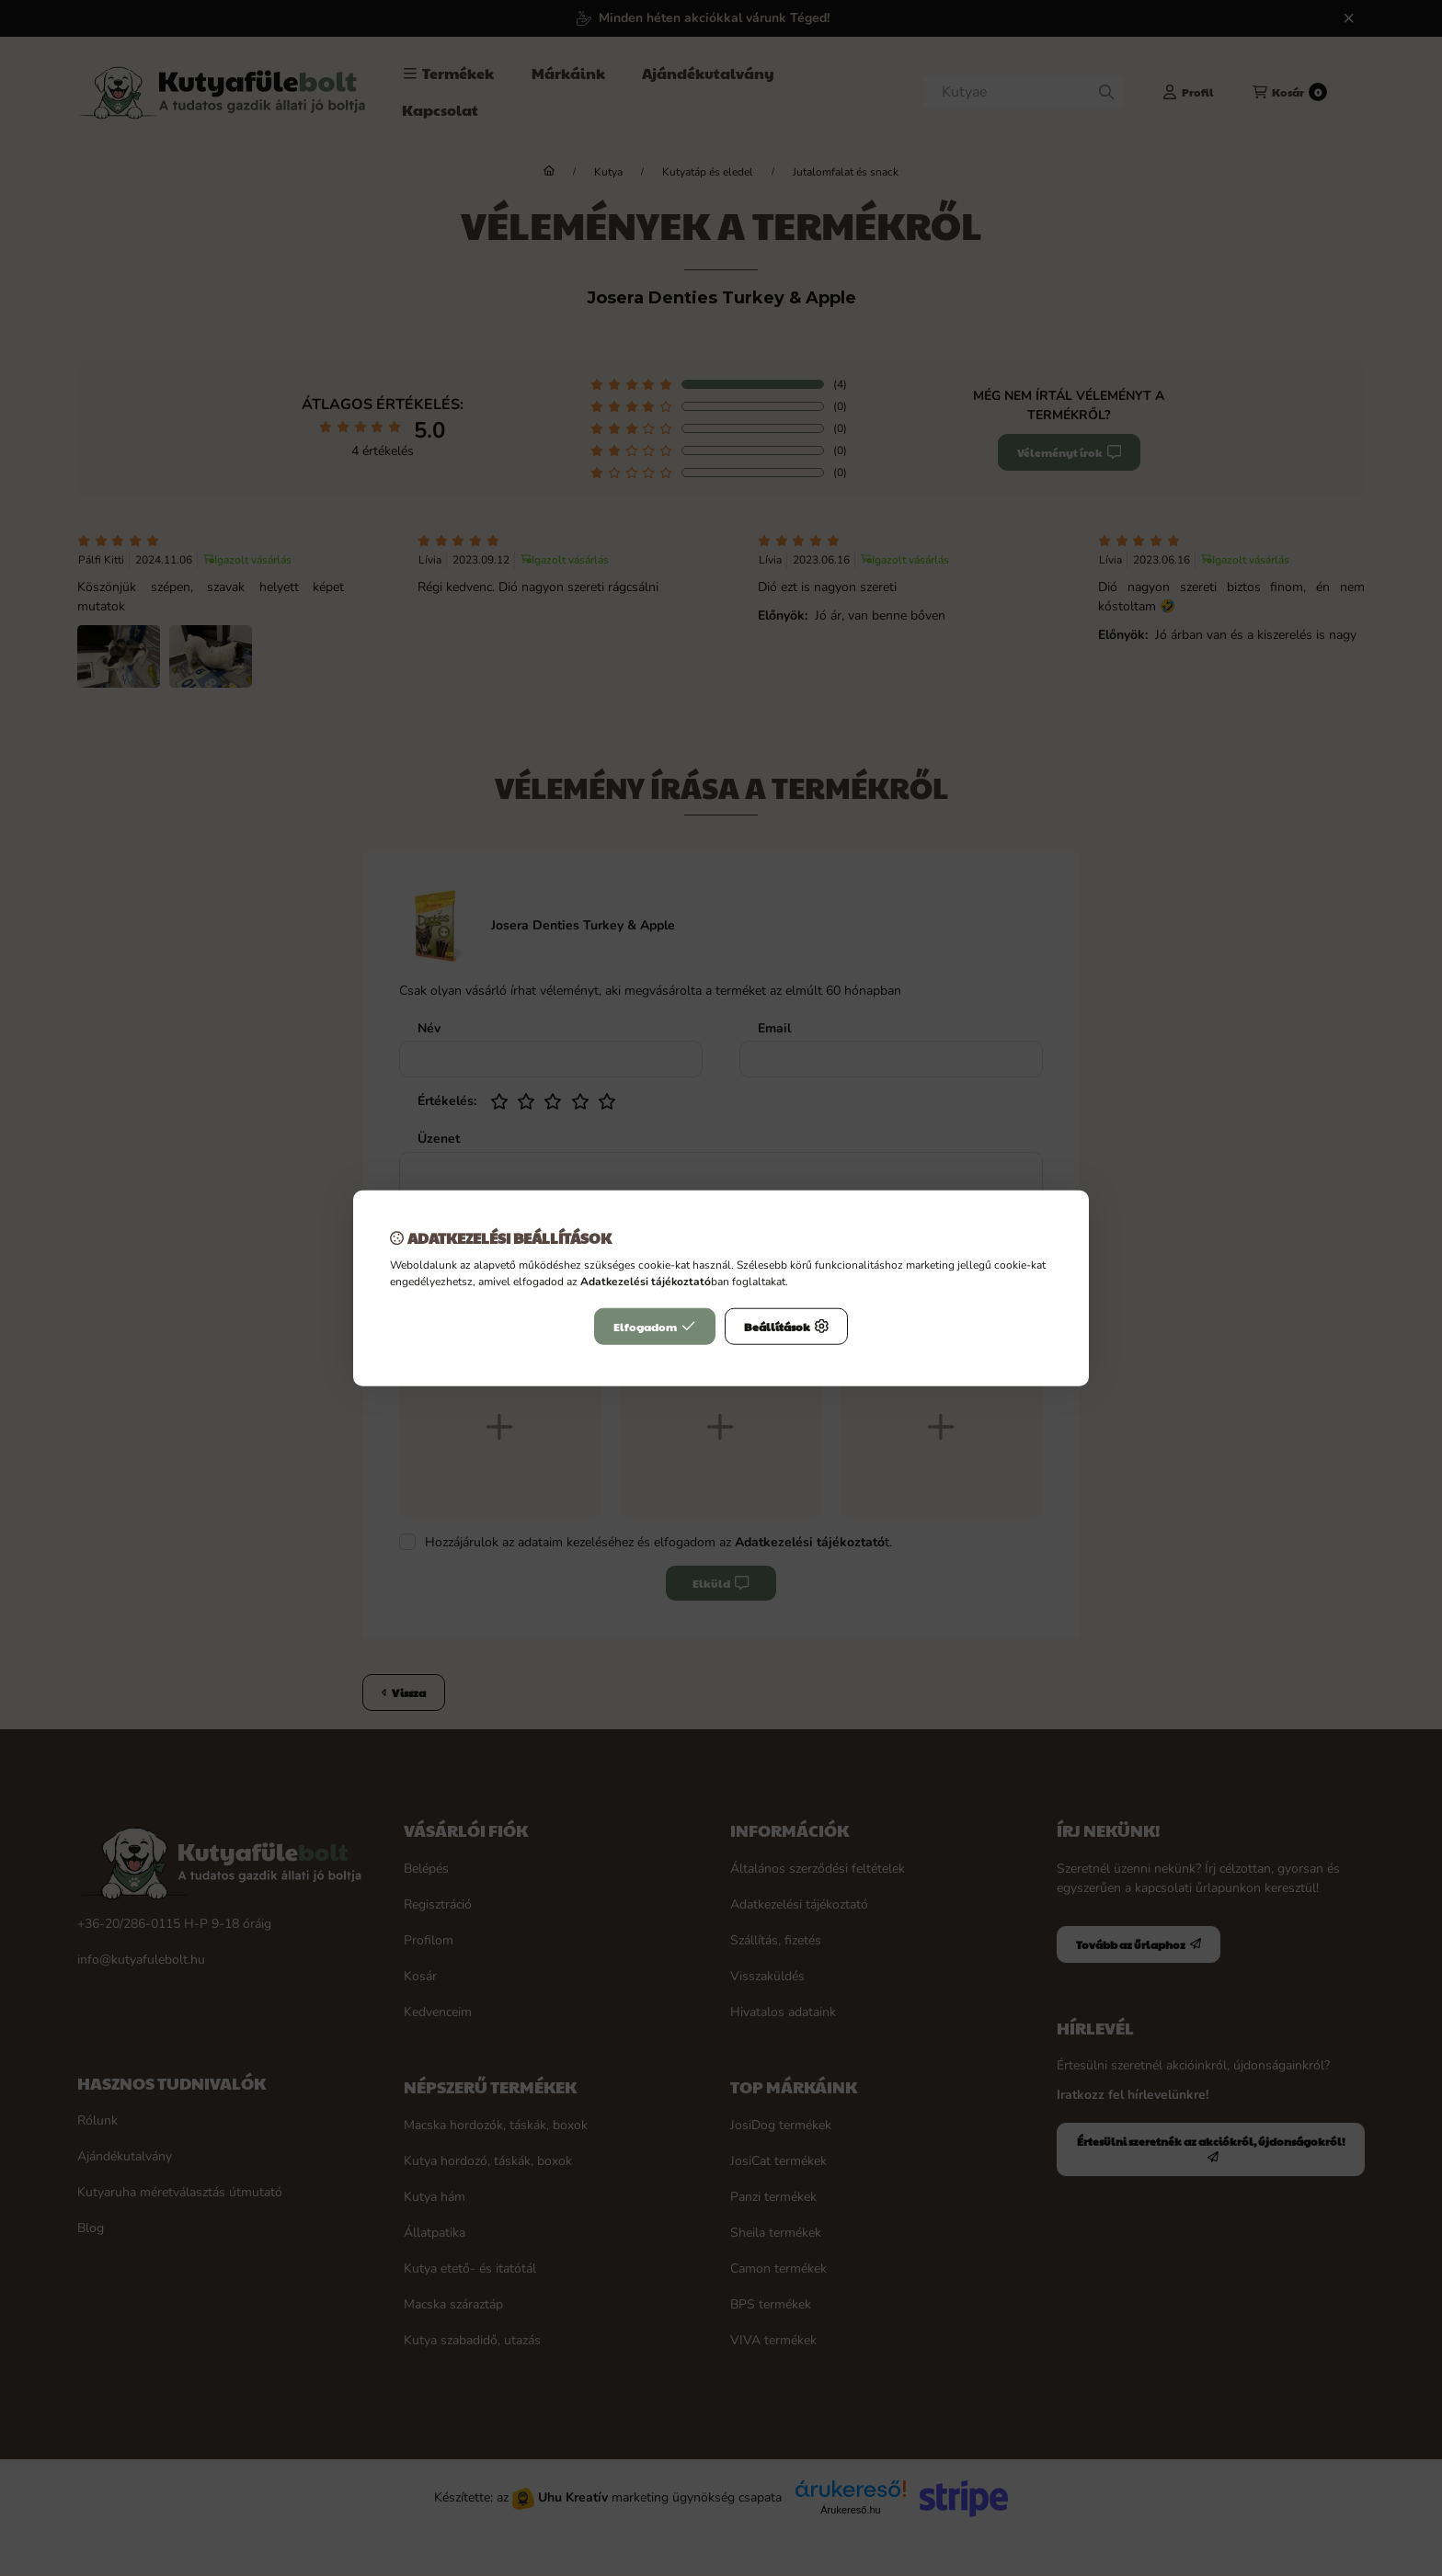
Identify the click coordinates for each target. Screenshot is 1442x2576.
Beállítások (786, 1325)
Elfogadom (654, 1325)
